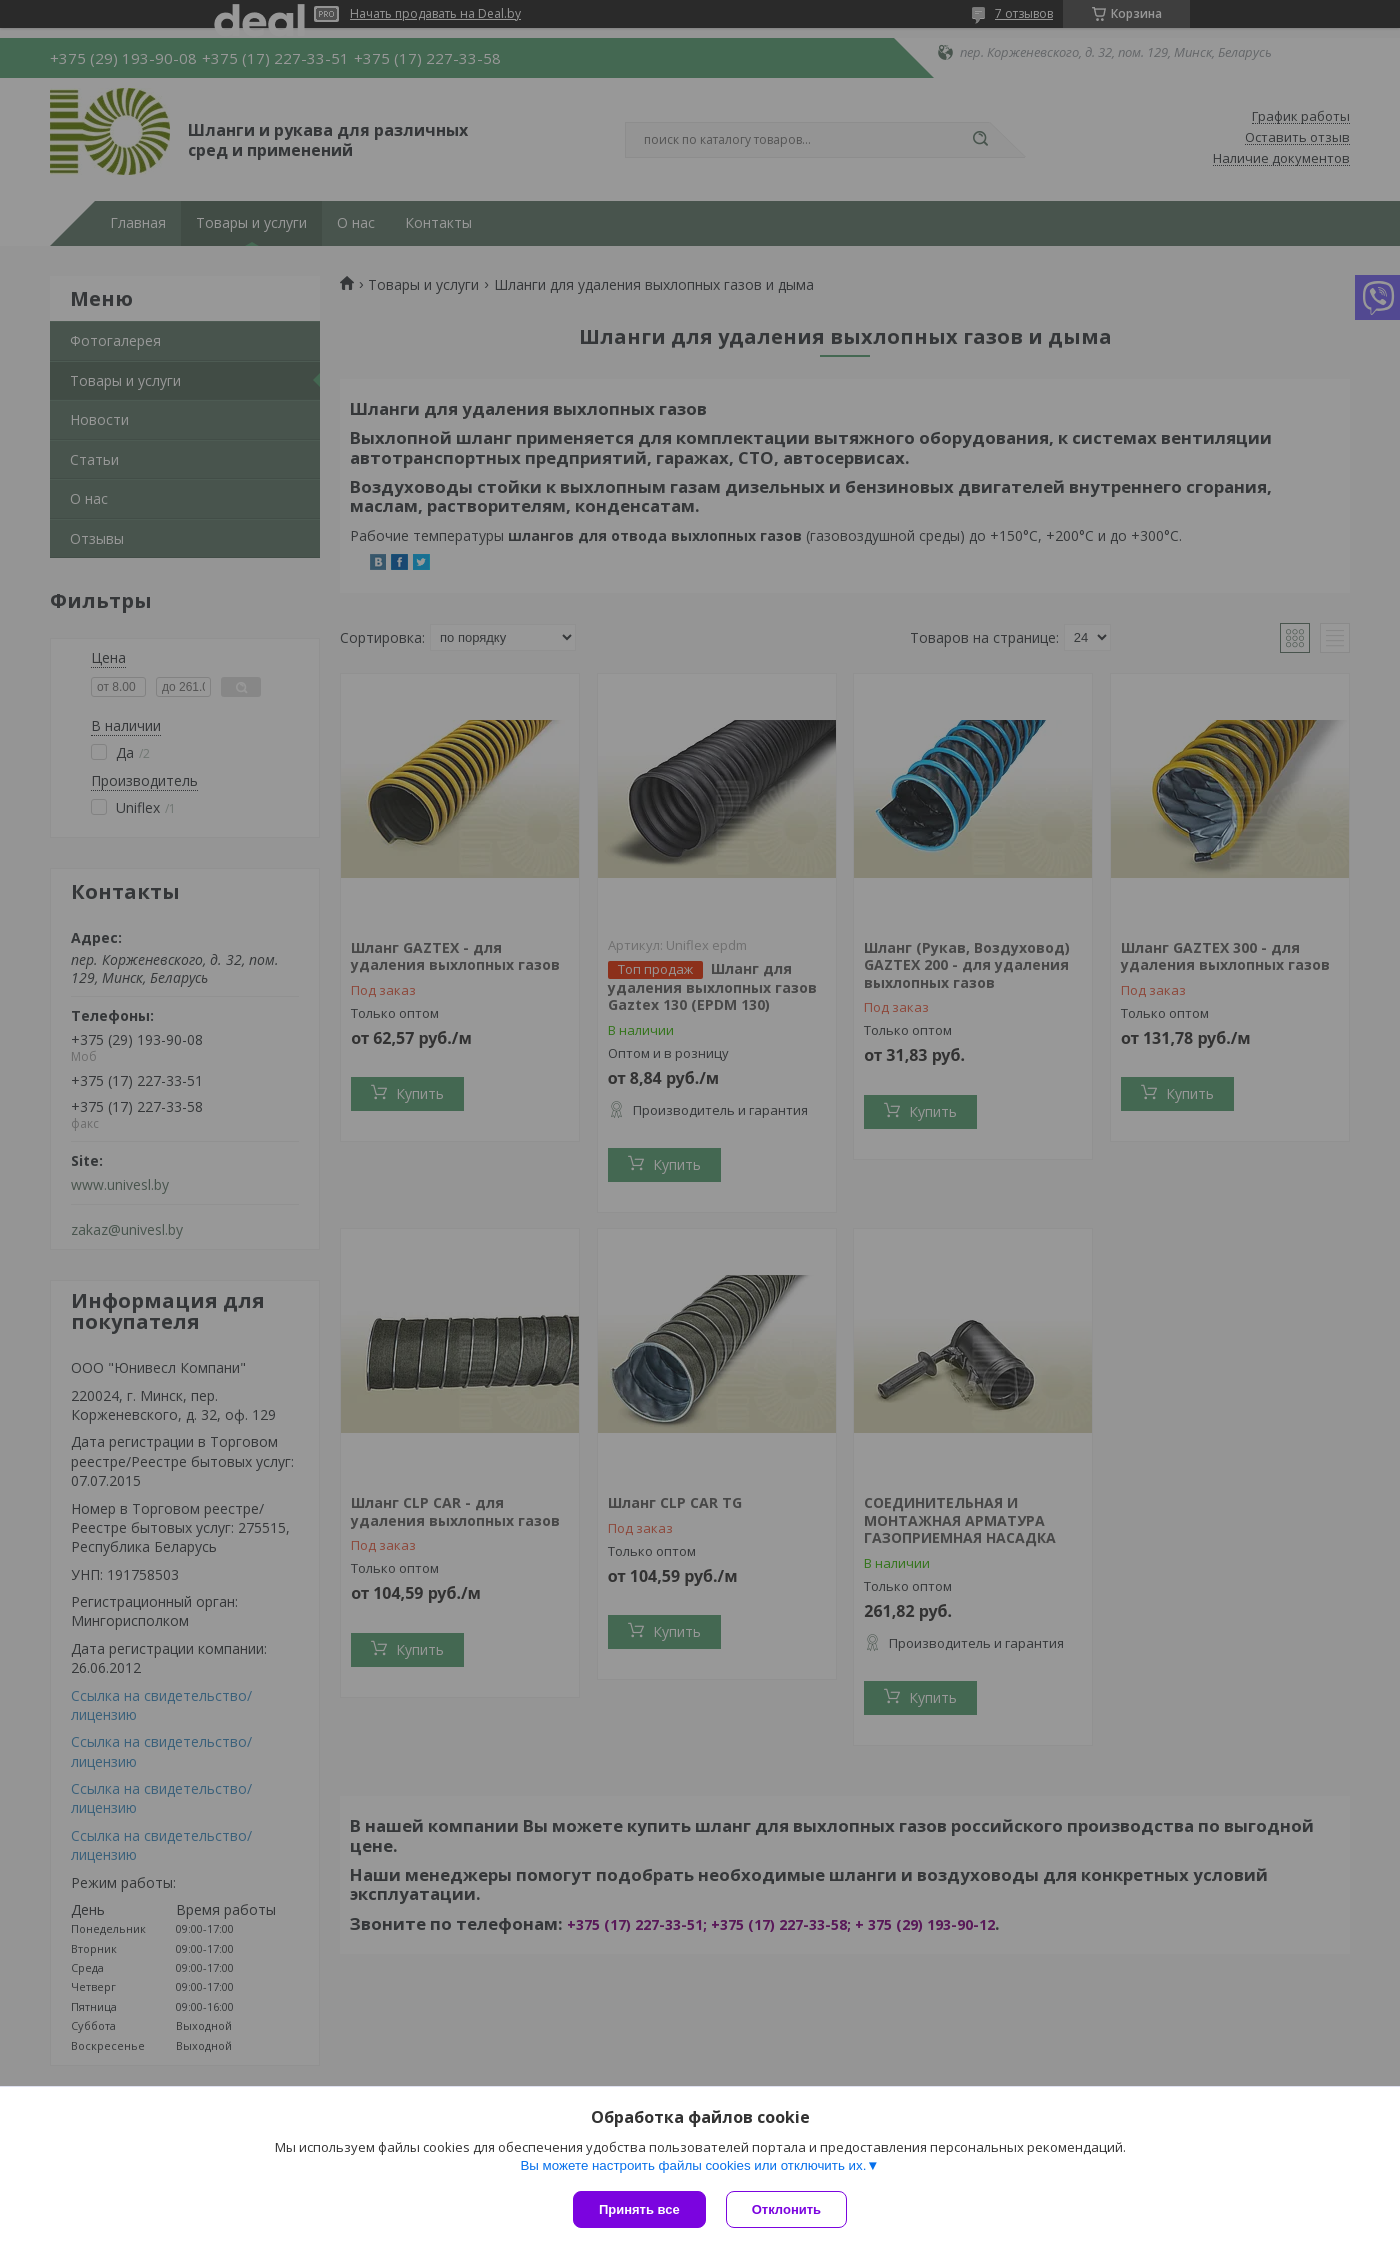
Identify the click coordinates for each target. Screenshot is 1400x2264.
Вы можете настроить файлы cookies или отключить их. (693, 2165)
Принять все (639, 2209)
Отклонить (786, 2209)
